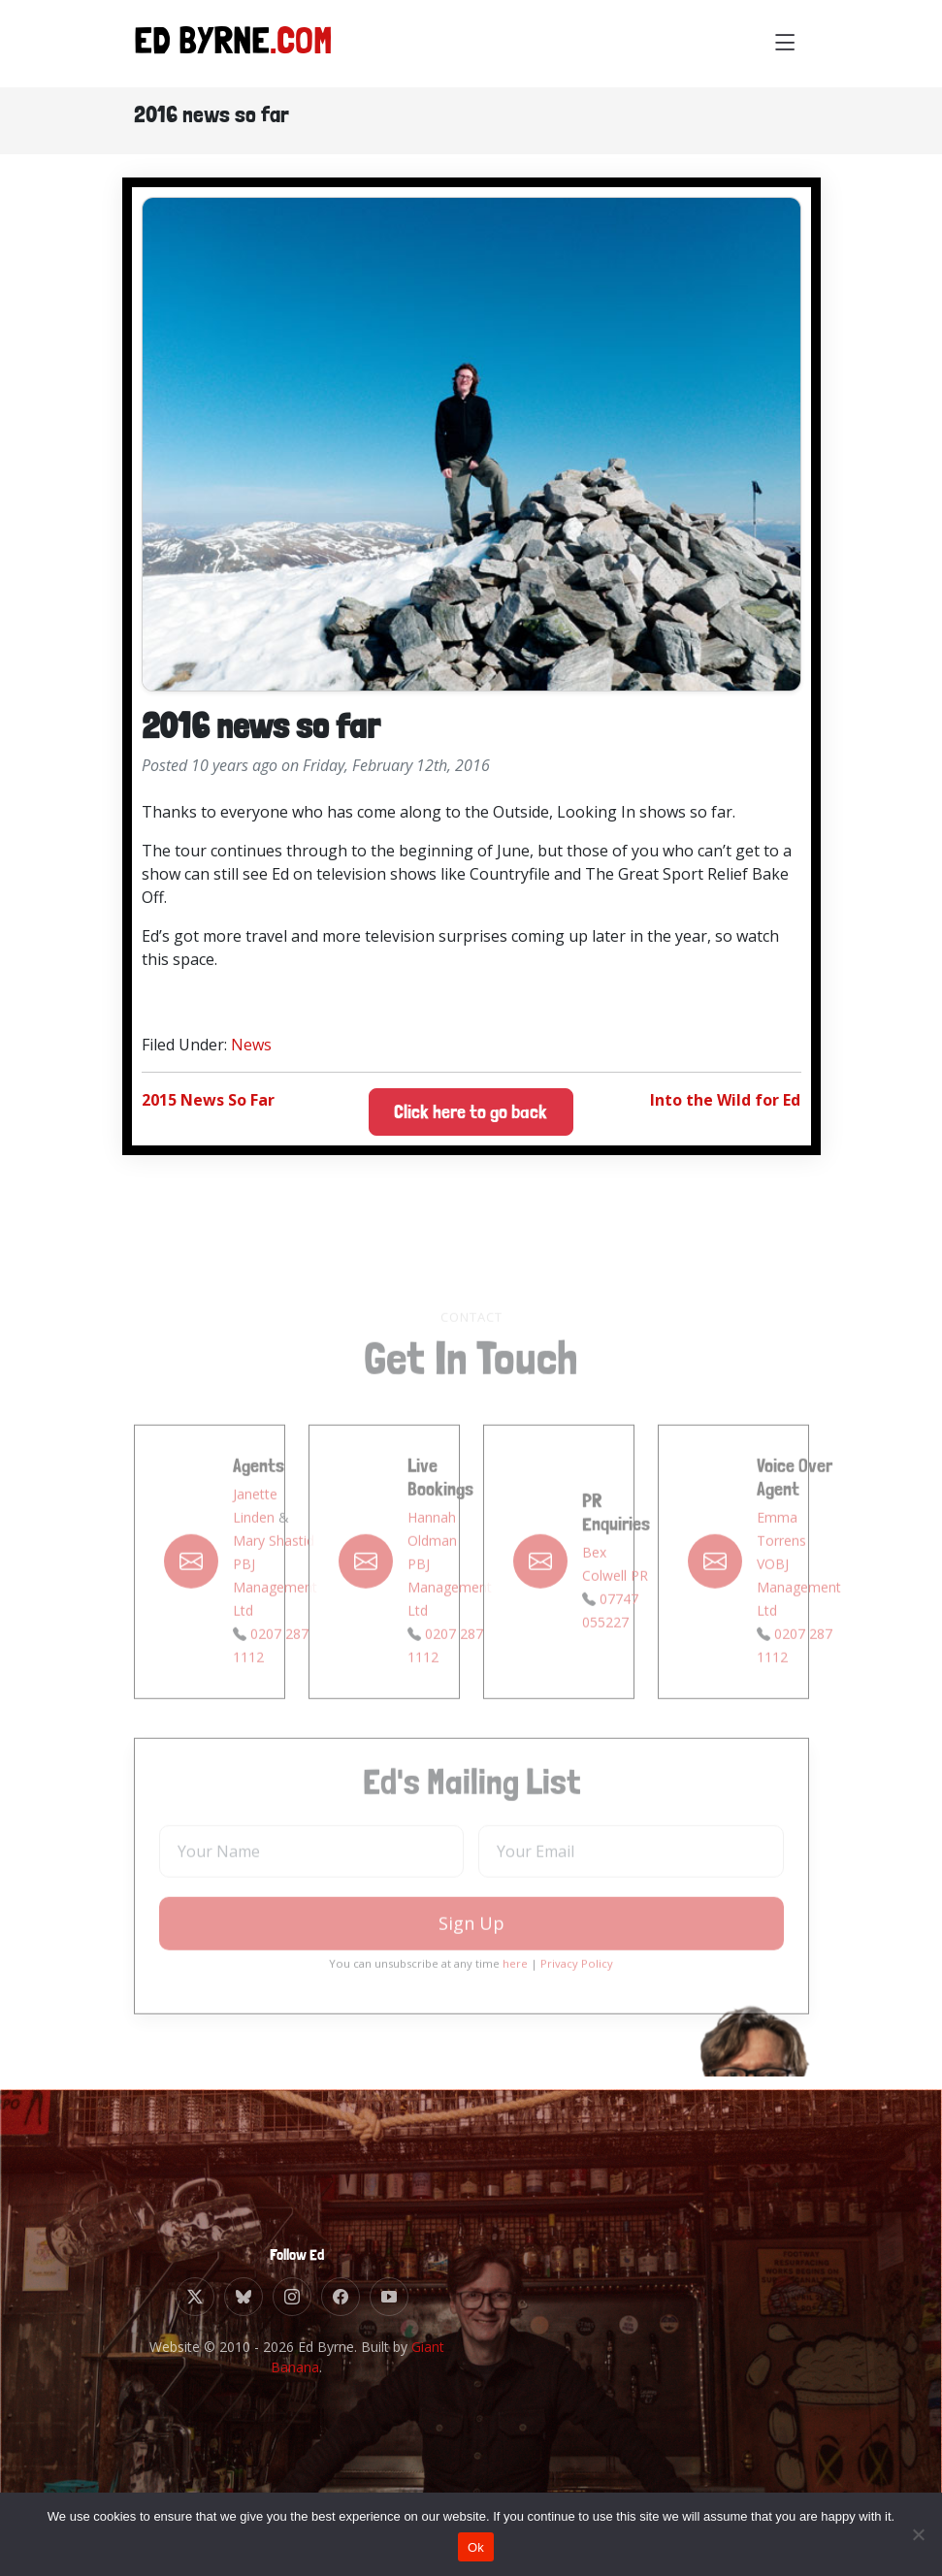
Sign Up (471, 1949)
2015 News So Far (208, 1100)
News (251, 1044)
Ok (476, 2547)
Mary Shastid (273, 1567)
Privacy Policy (576, 1989)
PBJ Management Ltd (275, 1613)
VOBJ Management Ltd (799, 1613)
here (515, 1989)
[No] (917, 2534)
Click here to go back (470, 1112)
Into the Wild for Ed (725, 1100)
